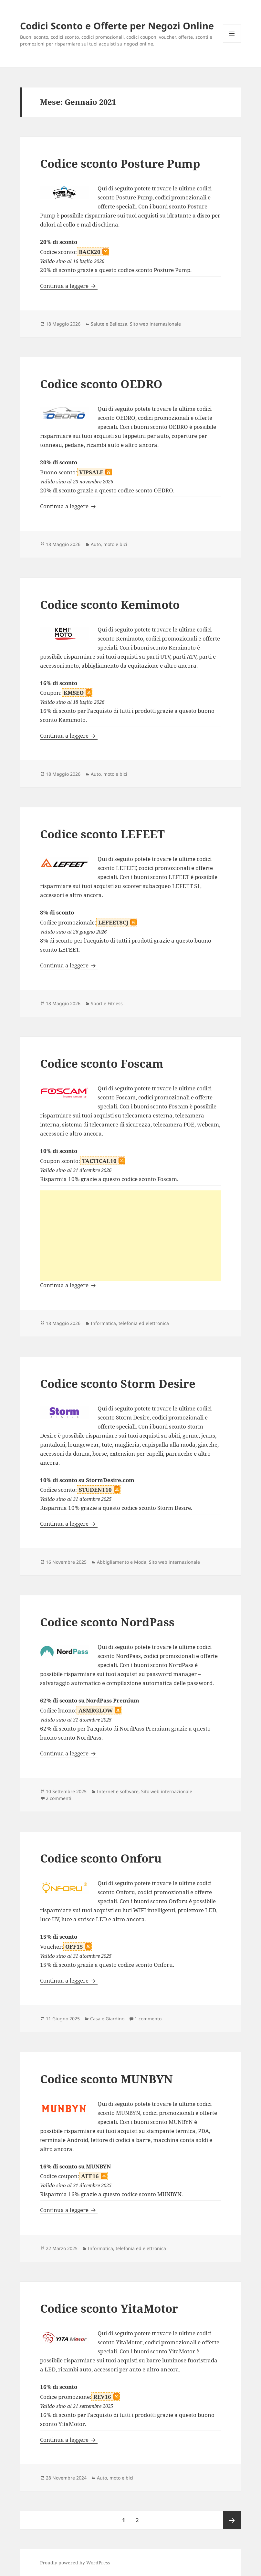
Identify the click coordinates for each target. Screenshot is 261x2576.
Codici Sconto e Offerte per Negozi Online (117, 25)
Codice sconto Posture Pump (120, 163)
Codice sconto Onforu (101, 1858)
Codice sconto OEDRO (101, 383)
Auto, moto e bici (109, 544)
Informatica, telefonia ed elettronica (130, 1323)
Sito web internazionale (155, 324)
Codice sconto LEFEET (102, 834)
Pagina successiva (232, 2520)
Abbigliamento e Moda (121, 1562)
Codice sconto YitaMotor (109, 2308)
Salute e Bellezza (109, 324)
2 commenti (58, 1798)
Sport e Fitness (107, 1003)
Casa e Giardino (107, 2018)
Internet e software (118, 1791)
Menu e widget (232, 42)
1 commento (148, 2018)
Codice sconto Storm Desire (117, 1383)
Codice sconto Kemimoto (110, 604)
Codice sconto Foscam (101, 1063)
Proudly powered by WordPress (75, 2563)
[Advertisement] (130, 1235)
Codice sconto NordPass (107, 1622)
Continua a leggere (69, 285)
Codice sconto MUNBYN (106, 2078)
